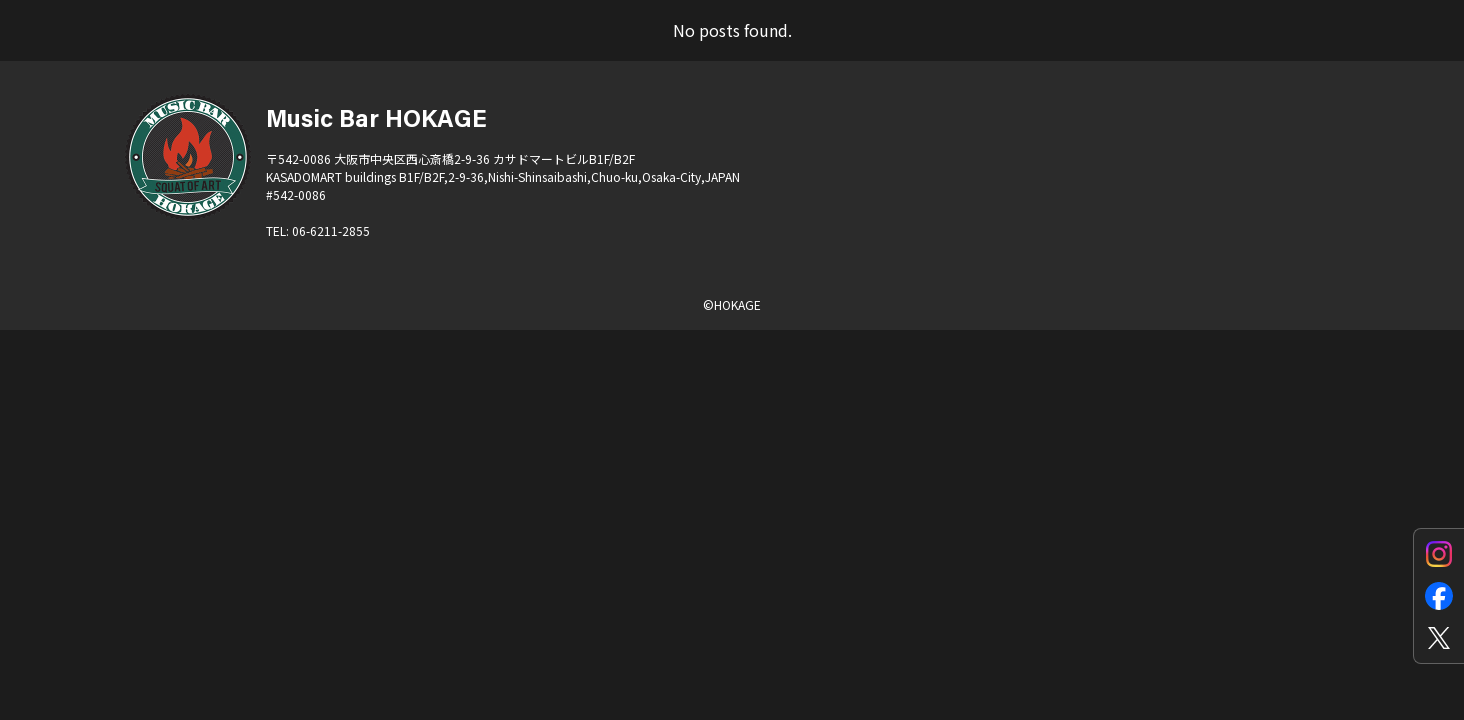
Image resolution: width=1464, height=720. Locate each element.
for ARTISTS (798, 55)
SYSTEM (1135, 55)
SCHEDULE (511, 55)
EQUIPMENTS (977, 55)
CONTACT (1375, 55)
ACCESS (652, 55)
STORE (1251, 55)
